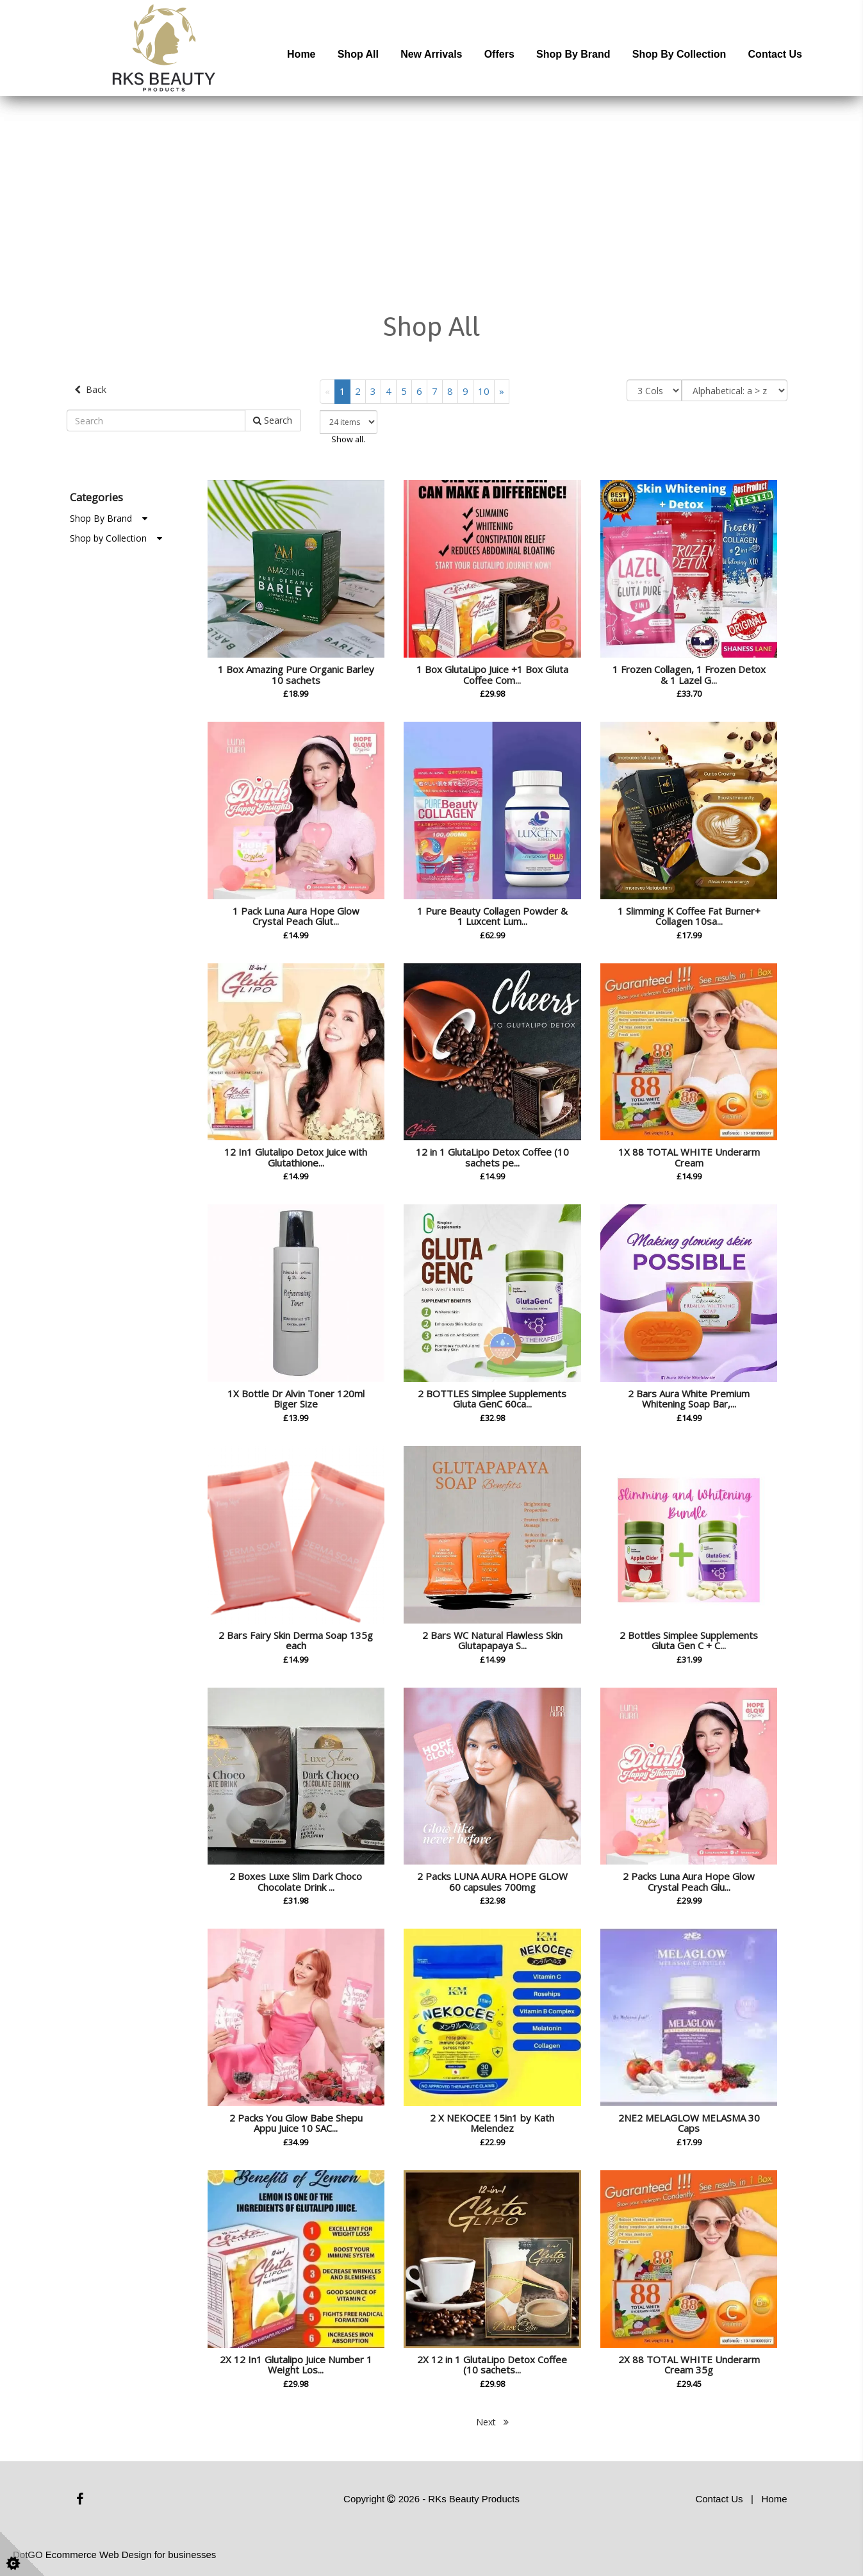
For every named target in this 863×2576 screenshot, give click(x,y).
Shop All (358, 54)
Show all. (348, 439)
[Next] (501, 391)
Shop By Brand (108, 518)
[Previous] (327, 391)
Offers (499, 54)
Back (90, 389)
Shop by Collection (679, 54)
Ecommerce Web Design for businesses (131, 2554)
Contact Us (775, 54)
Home (301, 54)
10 (483, 391)
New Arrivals (431, 54)
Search (272, 420)
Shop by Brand (573, 54)
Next (492, 2422)
